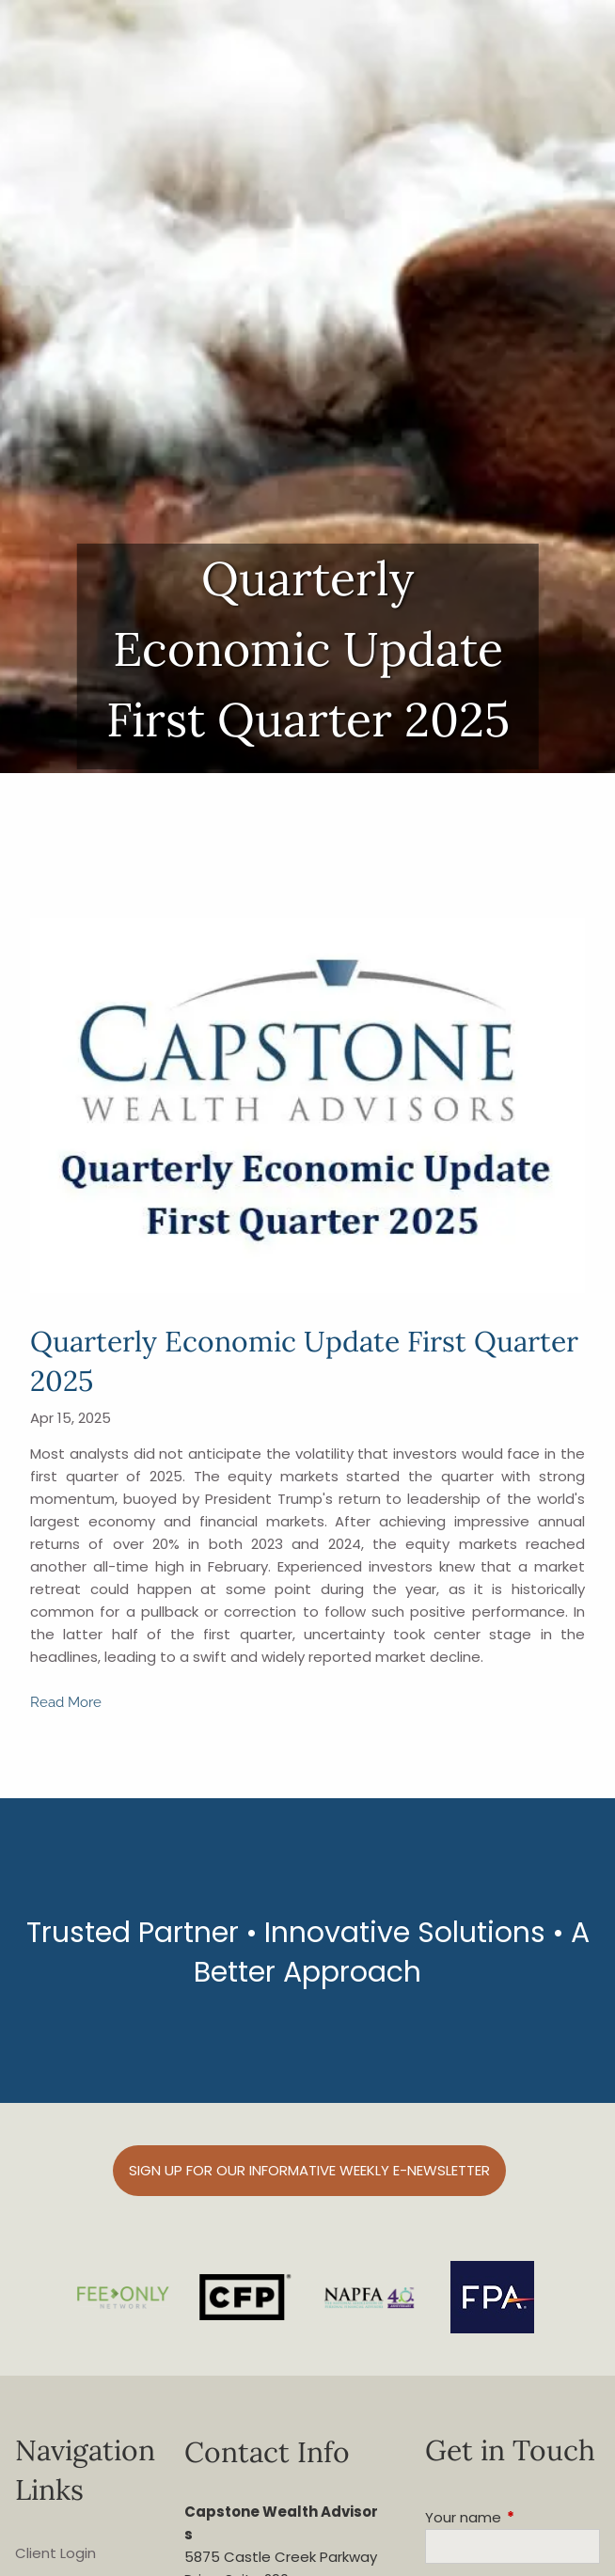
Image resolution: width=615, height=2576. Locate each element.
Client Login (55, 2553)
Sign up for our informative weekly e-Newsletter (309, 2170)
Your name (512, 2517)
